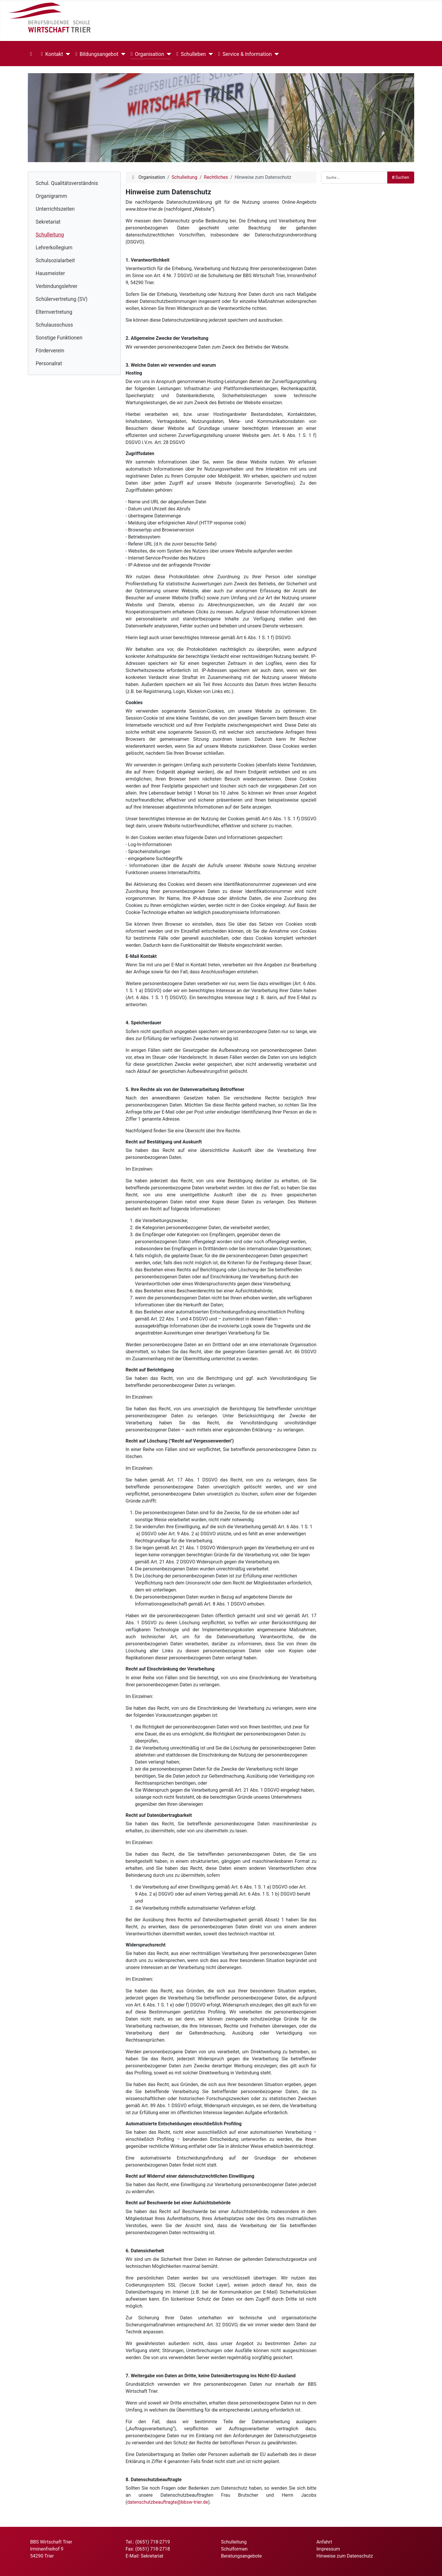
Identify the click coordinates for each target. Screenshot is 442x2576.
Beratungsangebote (241, 2556)
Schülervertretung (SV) (62, 299)
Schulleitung (50, 235)
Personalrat (49, 363)
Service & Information (245, 54)
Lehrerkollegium (54, 248)
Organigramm (51, 196)
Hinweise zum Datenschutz (344, 2556)
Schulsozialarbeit (55, 260)
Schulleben (191, 54)
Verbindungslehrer (57, 286)
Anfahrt (324, 2542)
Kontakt (52, 54)
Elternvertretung (54, 312)
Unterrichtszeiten (55, 209)
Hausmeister (50, 273)
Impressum (328, 2549)
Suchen (400, 177)
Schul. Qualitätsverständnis (67, 183)
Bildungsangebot (97, 54)
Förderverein (50, 351)
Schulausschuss (54, 325)
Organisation (147, 54)
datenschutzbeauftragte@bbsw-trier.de (167, 2502)
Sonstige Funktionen (59, 338)
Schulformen (234, 2549)
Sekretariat (48, 222)
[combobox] (354, 177)
